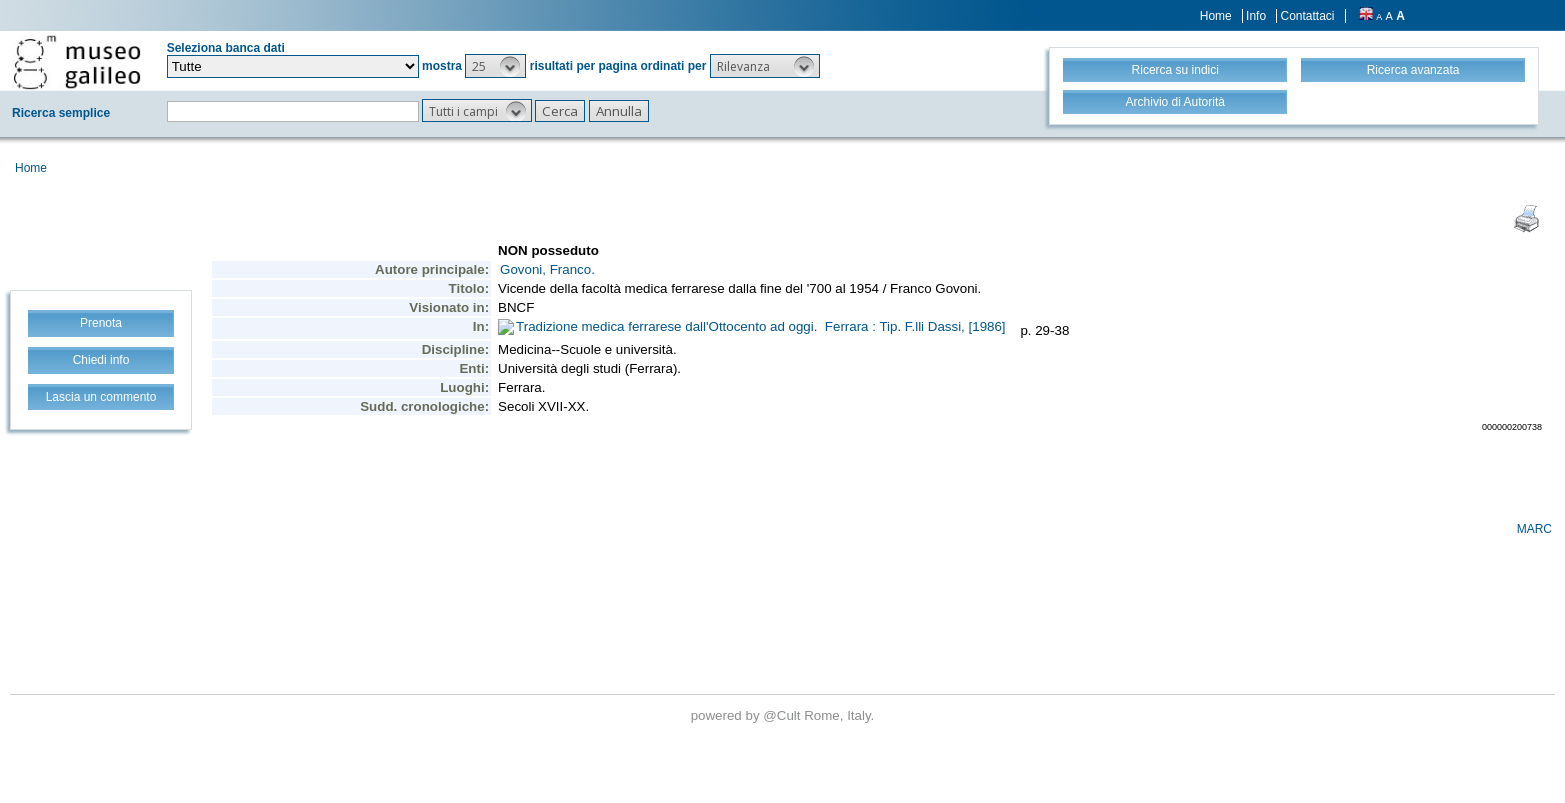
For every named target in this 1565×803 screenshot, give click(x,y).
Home (1216, 16)
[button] (495, 66)
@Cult (783, 715)
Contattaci (1307, 16)
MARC (1534, 529)
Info (1256, 16)
